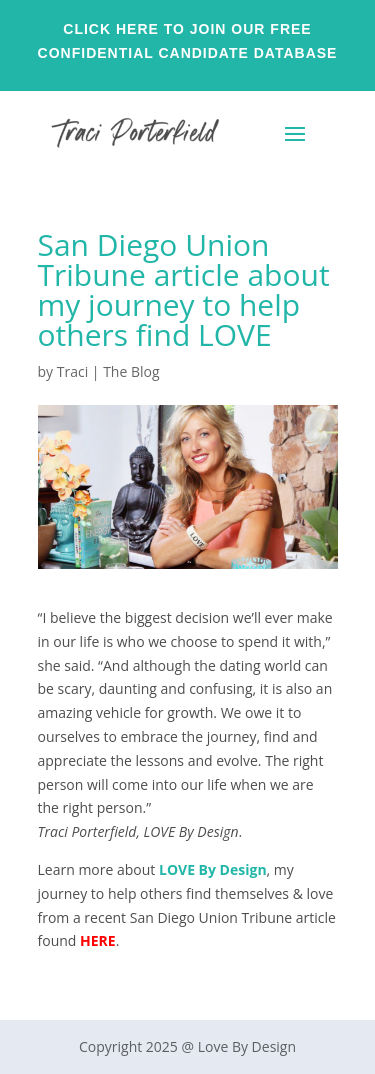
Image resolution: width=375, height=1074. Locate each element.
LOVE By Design (213, 869)
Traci (72, 371)
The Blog (131, 371)
